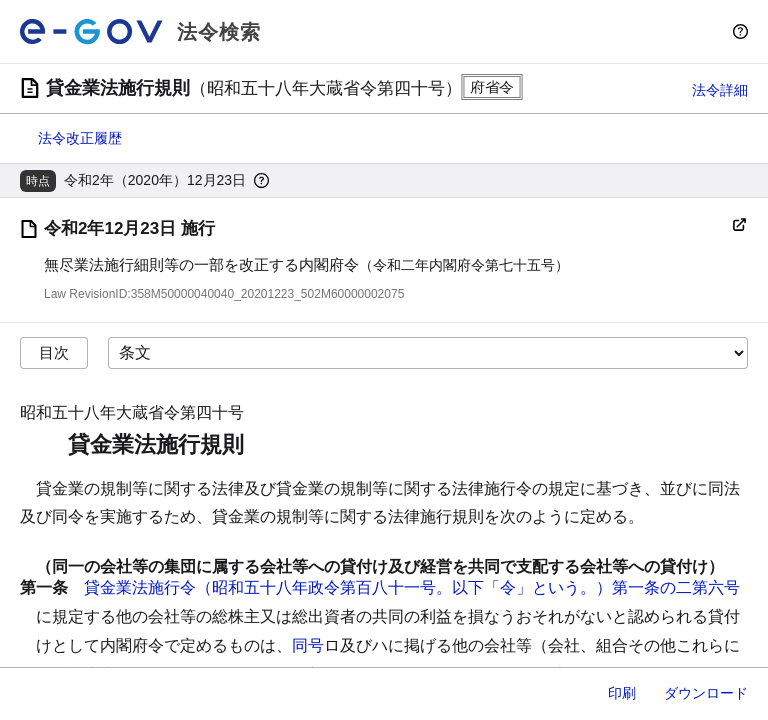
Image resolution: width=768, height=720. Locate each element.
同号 (308, 645)
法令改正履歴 (80, 138)
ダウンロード (706, 693)
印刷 (622, 693)
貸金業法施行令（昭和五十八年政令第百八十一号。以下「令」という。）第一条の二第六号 (412, 587)
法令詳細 (720, 90)
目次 (54, 352)
